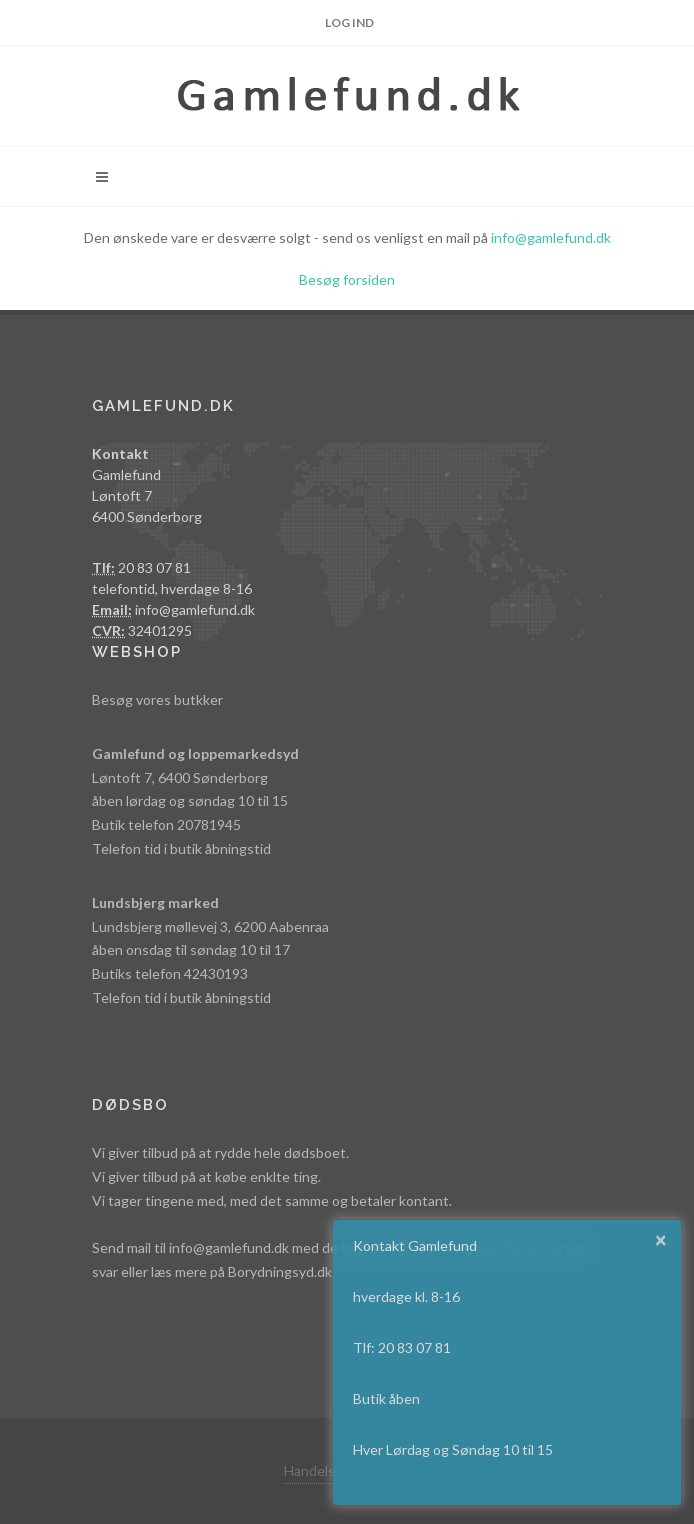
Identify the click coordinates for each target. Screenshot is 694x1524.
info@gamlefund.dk (551, 237)
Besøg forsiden (347, 279)
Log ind (349, 22)
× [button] (661, 1239)
